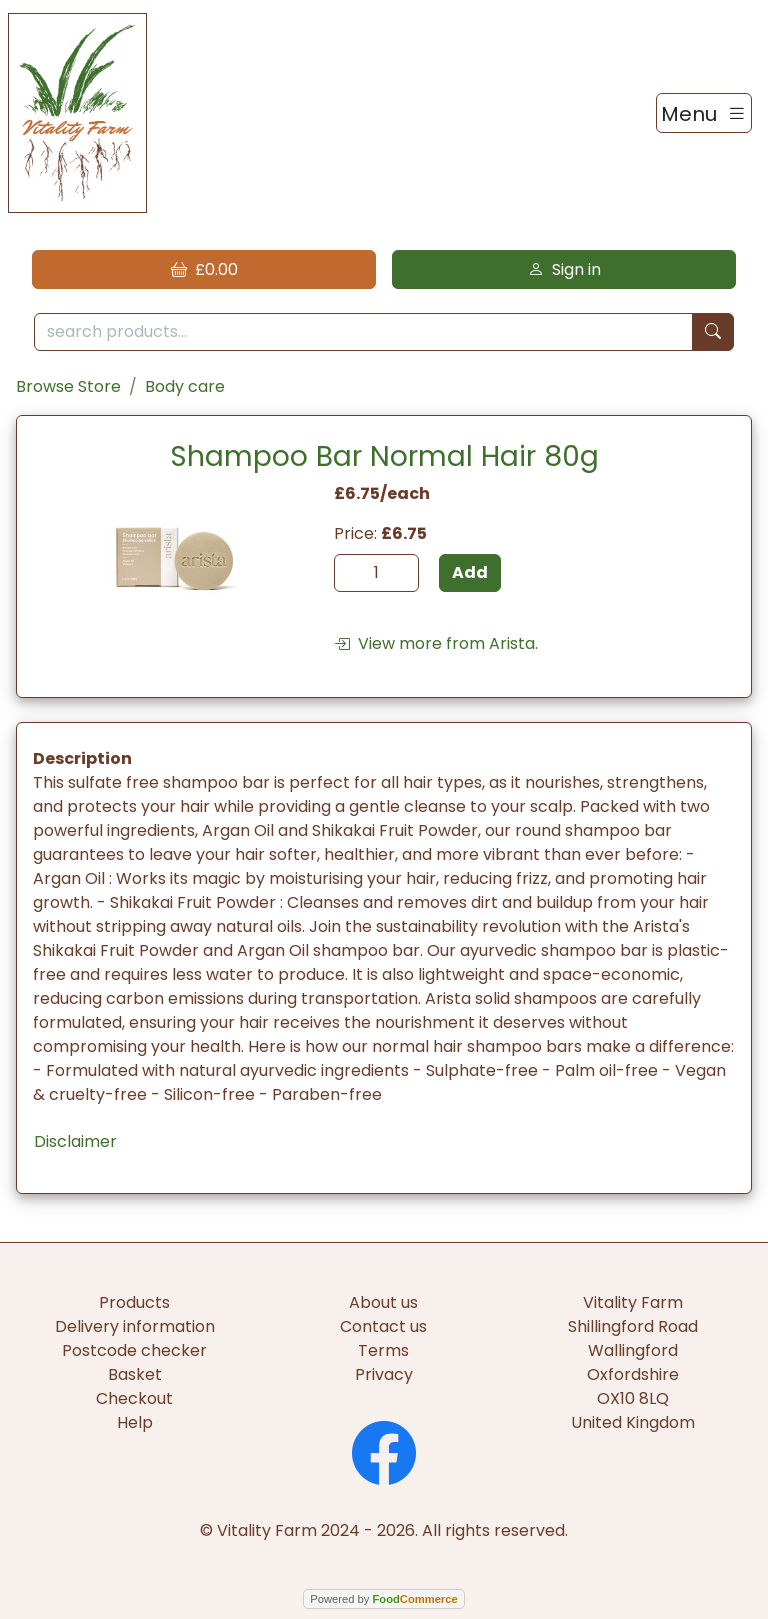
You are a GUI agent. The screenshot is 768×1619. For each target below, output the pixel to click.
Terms (383, 1350)
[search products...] (363, 332)
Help (135, 1422)
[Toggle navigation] (704, 113)
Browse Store (68, 386)
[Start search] (713, 332)
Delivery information (135, 1326)
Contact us (383, 1326)
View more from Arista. (436, 643)
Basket (135, 1374)
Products (134, 1302)
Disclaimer (75, 1141)
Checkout (134, 1398)
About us (383, 1302)
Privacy (384, 1374)
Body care (185, 386)
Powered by (383, 1599)
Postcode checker (134, 1350)
